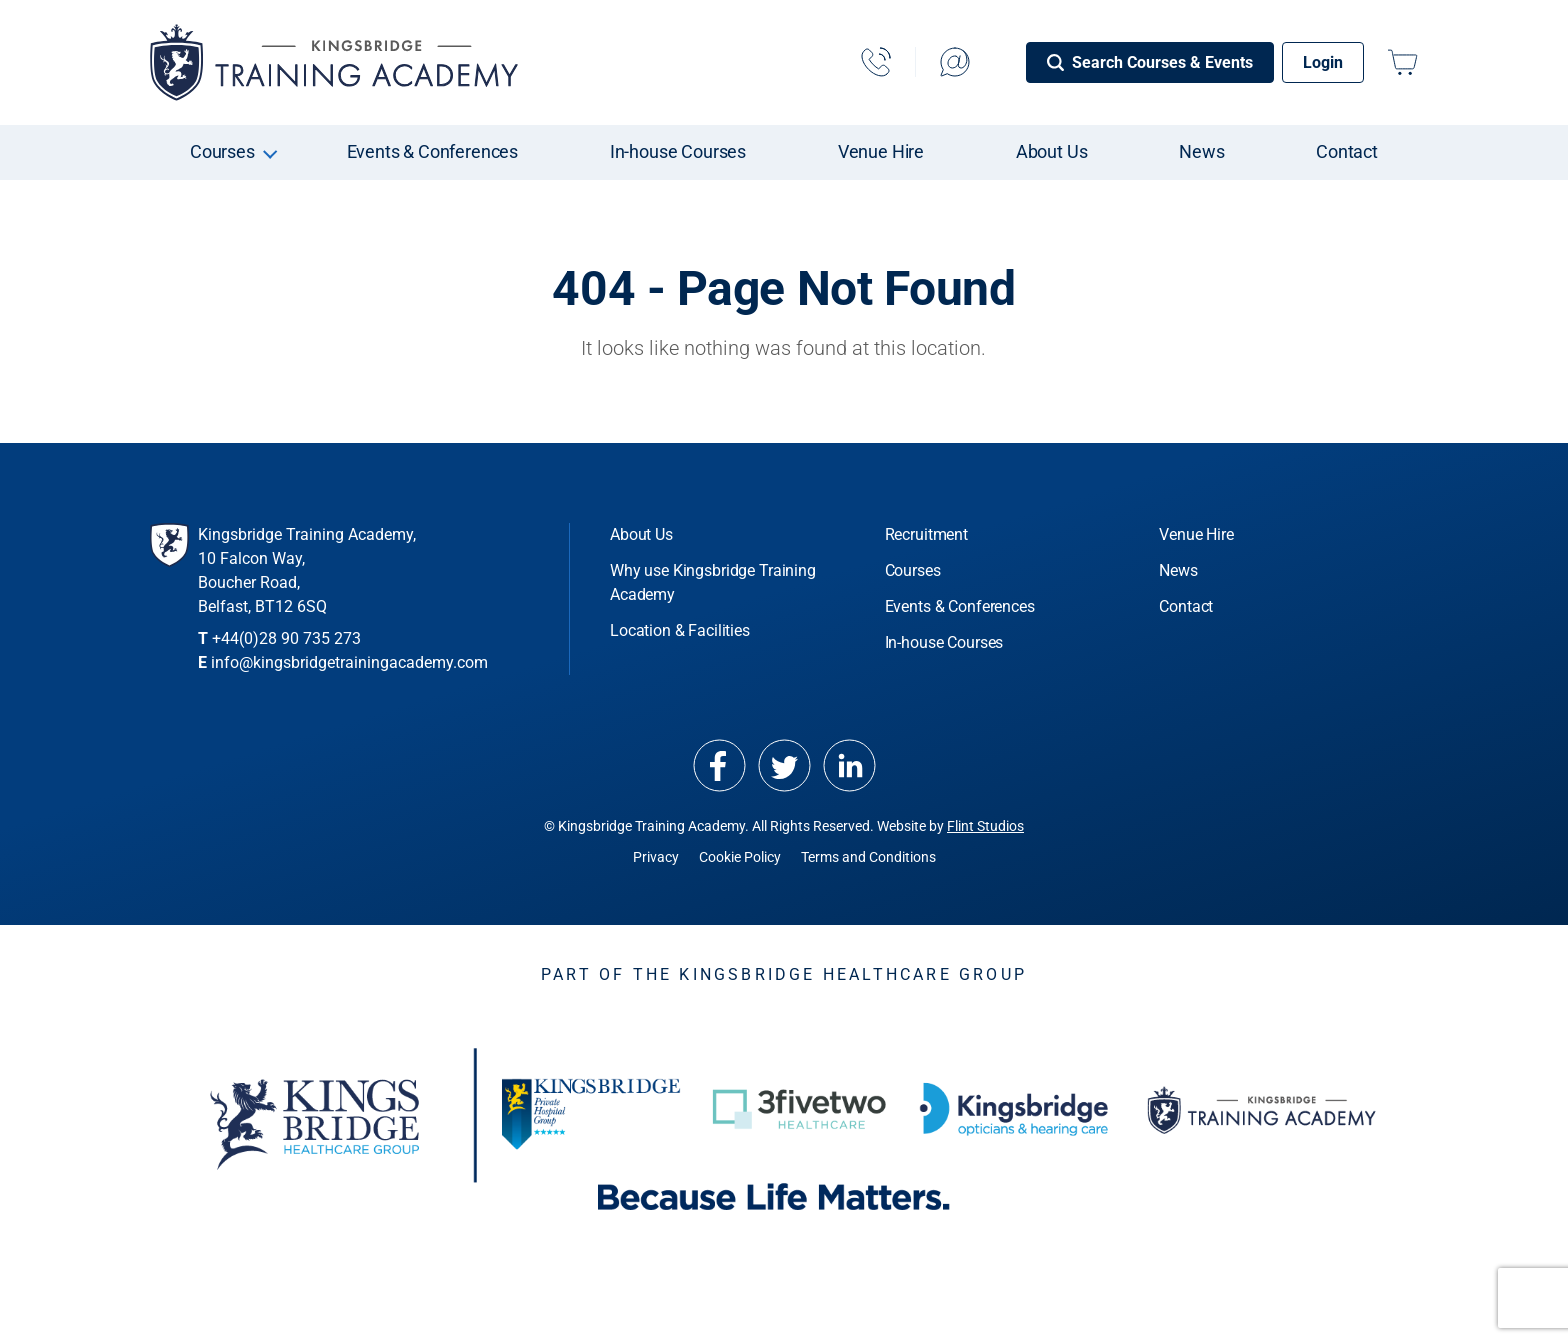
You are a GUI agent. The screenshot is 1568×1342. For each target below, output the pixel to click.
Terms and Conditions (868, 857)
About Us (1052, 151)
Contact (1347, 151)
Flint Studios (985, 826)
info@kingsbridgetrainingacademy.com (349, 662)
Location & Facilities (680, 630)
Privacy (656, 857)
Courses (222, 151)
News (1201, 151)
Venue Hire (881, 151)
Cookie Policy (740, 857)
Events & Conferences (433, 151)
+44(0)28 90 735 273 (286, 638)
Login (1323, 62)
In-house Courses (678, 151)
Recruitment (926, 534)
